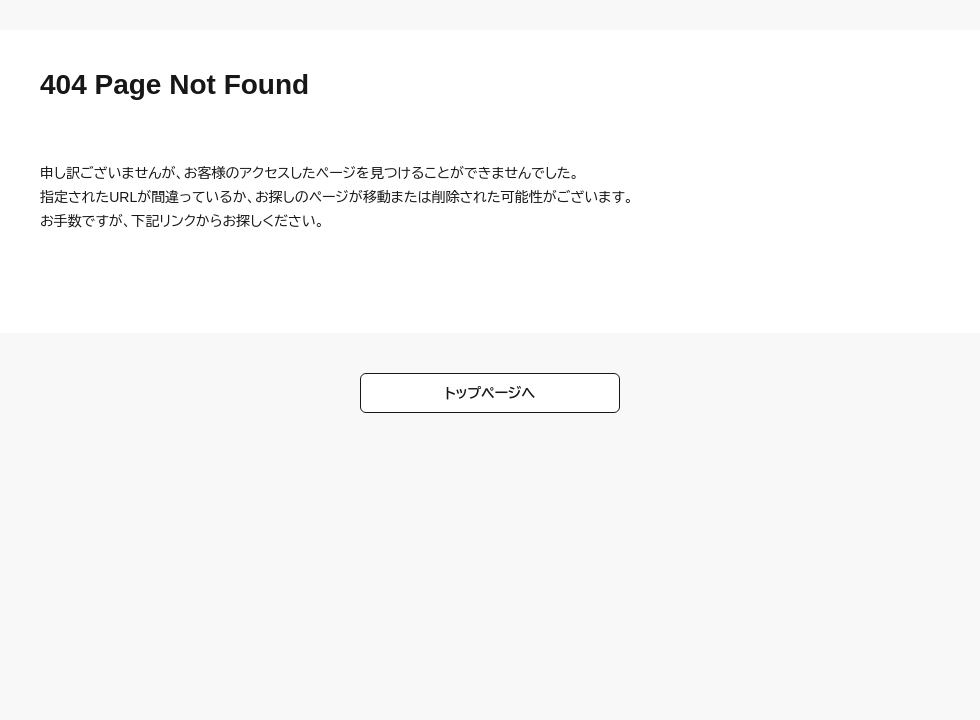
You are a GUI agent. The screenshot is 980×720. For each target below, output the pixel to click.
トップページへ (490, 393)
